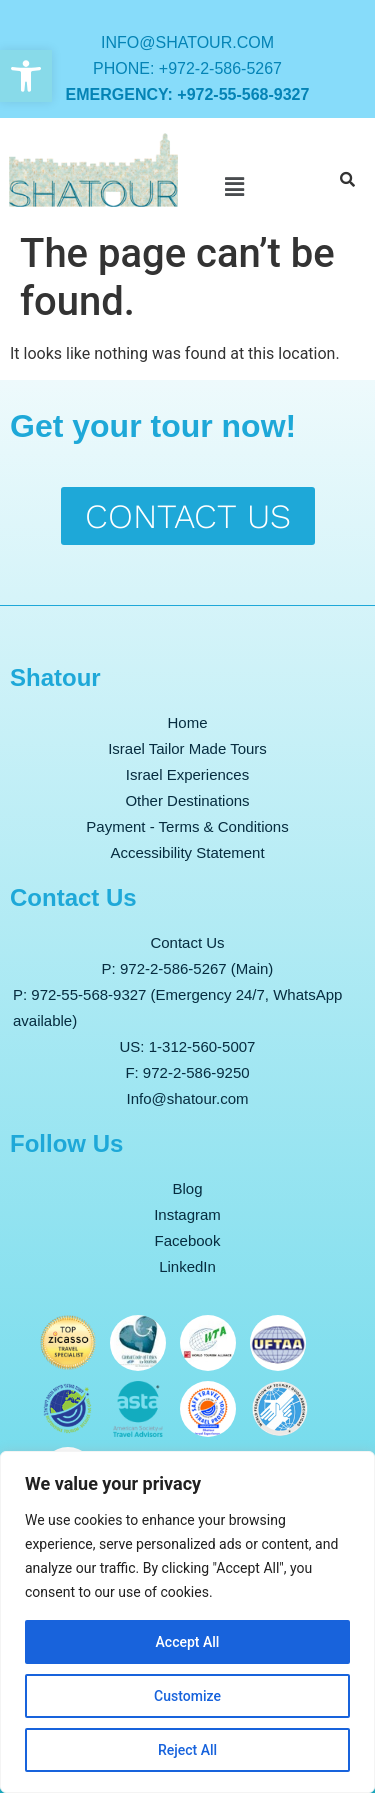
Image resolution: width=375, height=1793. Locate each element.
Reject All (187, 1750)
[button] (26, 76)
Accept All (188, 1642)
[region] (187, 1622)
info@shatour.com (187, 42)
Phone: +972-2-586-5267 (187, 68)
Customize (187, 1696)
